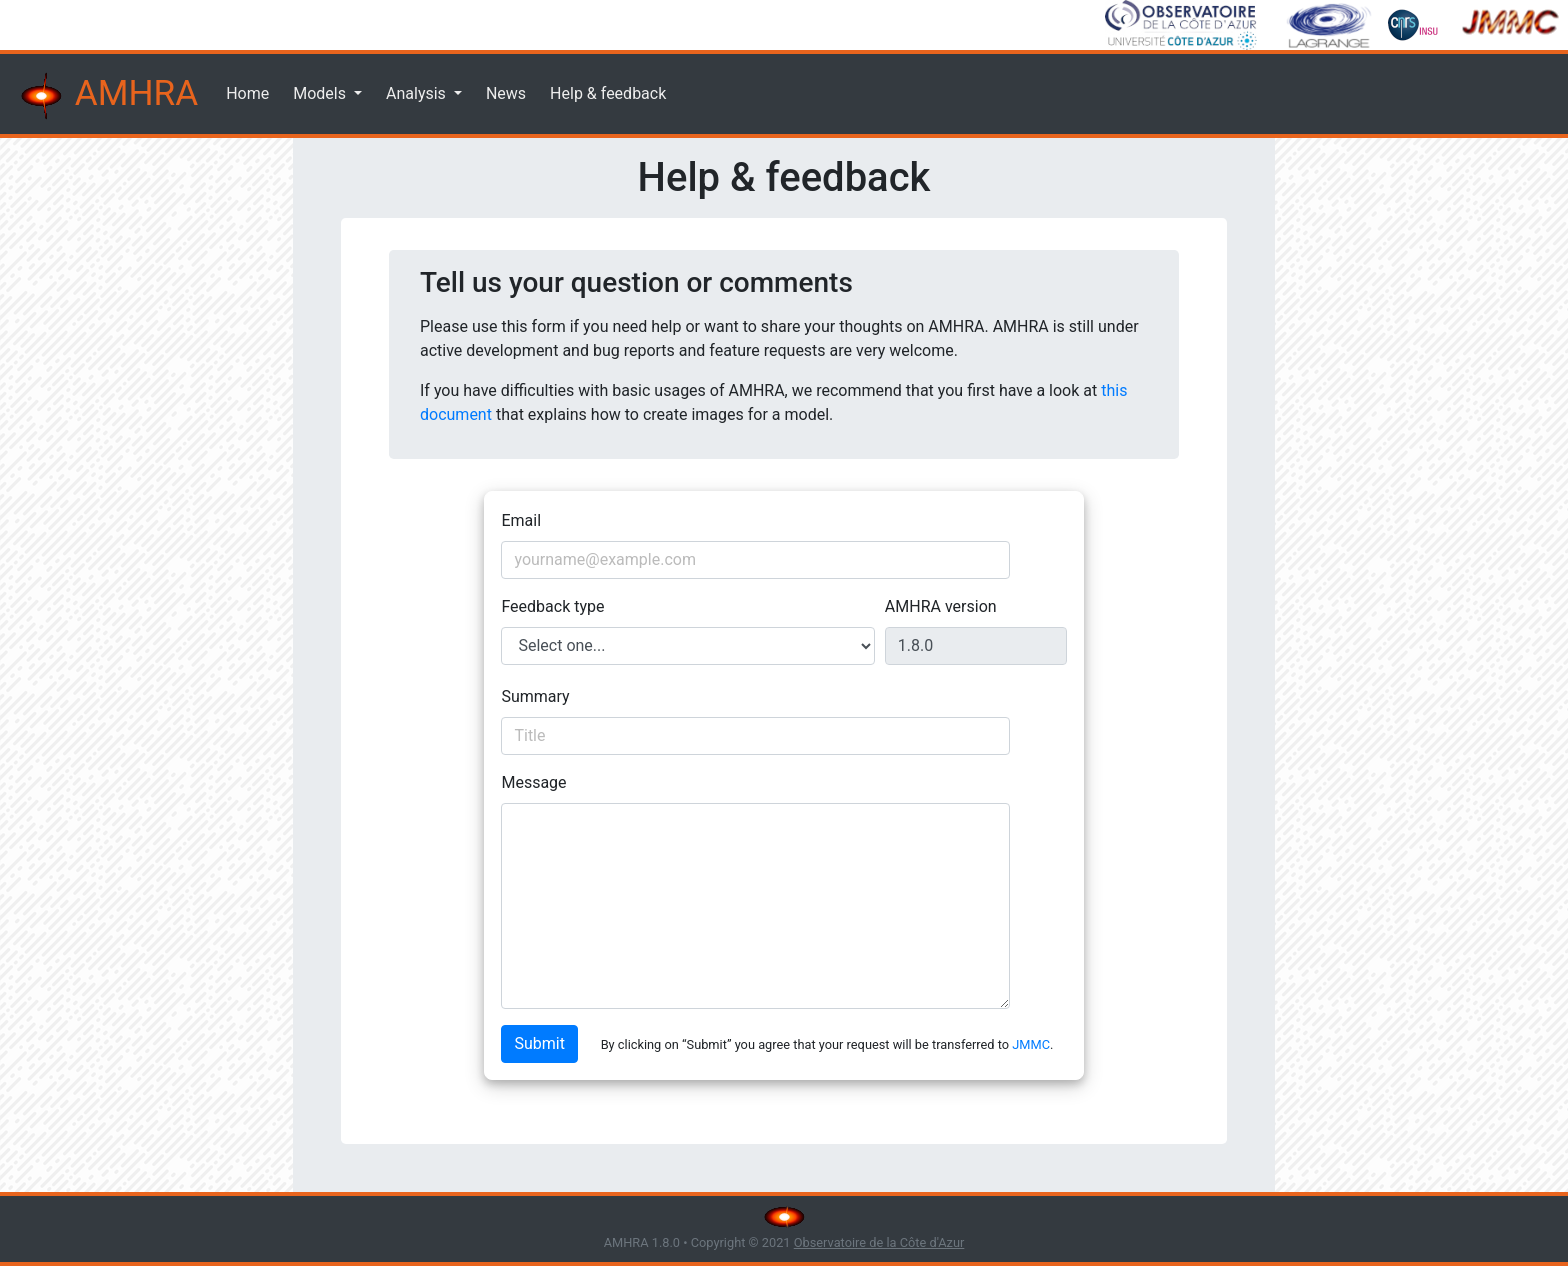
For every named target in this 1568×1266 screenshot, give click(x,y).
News (506, 93)
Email (521, 520)
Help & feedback (608, 93)
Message (533, 782)
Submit (539, 1043)
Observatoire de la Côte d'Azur (879, 1242)
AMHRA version (941, 606)
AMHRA (107, 96)
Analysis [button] (418, 93)
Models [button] (321, 93)
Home (247, 93)
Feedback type (552, 606)
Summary (535, 696)
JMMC (1031, 1044)
